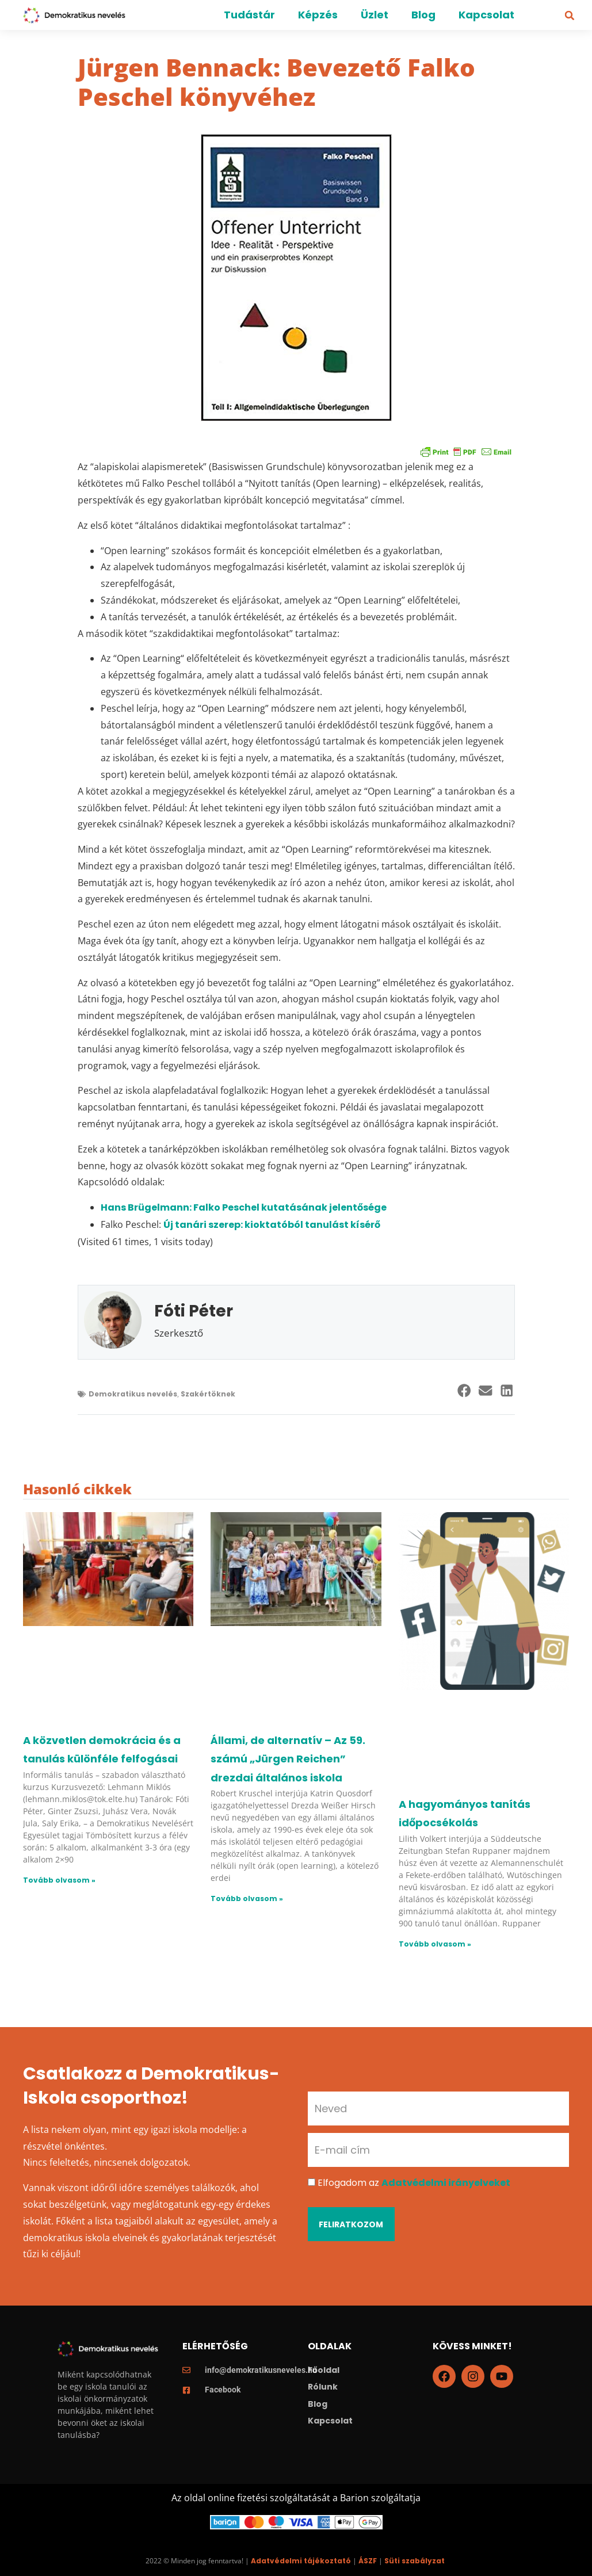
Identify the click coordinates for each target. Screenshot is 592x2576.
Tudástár (249, 14)
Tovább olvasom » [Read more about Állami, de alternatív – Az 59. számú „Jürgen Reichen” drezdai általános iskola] (247, 1898)
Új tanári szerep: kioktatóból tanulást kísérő (271, 1224)
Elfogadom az (414, 2182)
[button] (569, 15)
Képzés (318, 14)
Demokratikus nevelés (133, 1394)
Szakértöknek (208, 1394)
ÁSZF (367, 2561)
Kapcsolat (486, 14)
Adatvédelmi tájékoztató (301, 2561)
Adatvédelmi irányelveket (445, 2182)
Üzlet (374, 14)
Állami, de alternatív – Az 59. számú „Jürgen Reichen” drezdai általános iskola (288, 1759)
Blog (423, 14)
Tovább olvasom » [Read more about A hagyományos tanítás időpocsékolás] (435, 1944)
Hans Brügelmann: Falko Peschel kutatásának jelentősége (244, 1207)
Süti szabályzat (414, 2561)
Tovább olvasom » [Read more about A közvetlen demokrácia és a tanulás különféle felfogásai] (59, 1880)
